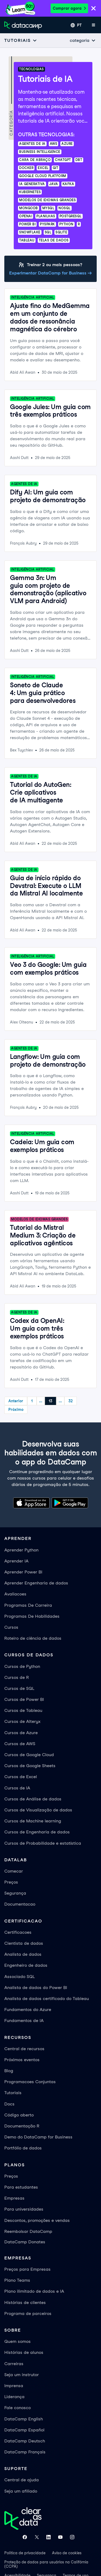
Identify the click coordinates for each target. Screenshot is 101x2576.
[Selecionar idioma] (76, 25)
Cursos (11, 1627)
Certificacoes (18, 1932)
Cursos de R (16, 1677)
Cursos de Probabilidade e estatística (42, 1843)
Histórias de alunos (23, 2352)
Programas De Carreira (28, 1605)
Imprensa (13, 2385)
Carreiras (13, 2363)
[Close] (93, 8)
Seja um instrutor (21, 2374)
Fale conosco (17, 2407)
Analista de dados (22, 1954)
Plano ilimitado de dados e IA (34, 2291)
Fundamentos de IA (24, 2020)
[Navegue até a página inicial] (23, 25)
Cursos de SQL (19, 1688)
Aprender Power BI (23, 1572)
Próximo (15, 1409)
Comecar (13, 1871)
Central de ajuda (21, 2479)
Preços (11, 1882)
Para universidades (23, 2209)
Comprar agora (69, 8)
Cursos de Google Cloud (29, 1754)
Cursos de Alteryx (22, 1721)
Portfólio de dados (23, 2148)
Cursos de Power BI (24, 1699)
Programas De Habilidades (32, 1616)
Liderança (14, 2396)
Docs (9, 2104)
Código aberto (19, 2115)
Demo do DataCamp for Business (38, 2137)
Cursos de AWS (19, 1743)
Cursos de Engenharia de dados (37, 1831)
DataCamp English (23, 2418)
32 (70, 1401)
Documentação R (21, 2126)
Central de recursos (24, 2048)
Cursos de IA (17, 1787)
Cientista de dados (23, 1943)
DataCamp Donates (24, 2241)
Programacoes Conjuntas (30, 2081)
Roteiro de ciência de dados (32, 1638)
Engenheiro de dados (25, 1965)
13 (50, 1401)
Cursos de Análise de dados (32, 1798)
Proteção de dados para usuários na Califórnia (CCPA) (46, 2564)
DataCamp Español (24, 2429)
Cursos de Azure (21, 1732)
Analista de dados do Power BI (35, 1987)
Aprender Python (21, 1550)
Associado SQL (19, 1976)
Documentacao (19, 1904)
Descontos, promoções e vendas (37, 2220)
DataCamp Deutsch (24, 2440)
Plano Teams (17, 2280)
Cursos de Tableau (23, 1710)
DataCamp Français (25, 2451)
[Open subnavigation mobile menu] (20, 40)
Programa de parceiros (27, 2313)
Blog (8, 2070)
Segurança (15, 1893)
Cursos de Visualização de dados (38, 1809)
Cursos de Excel (20, 1776)
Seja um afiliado (20, 2491)
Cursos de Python (22, 1666)
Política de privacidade (25, 2553)
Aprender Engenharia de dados (36, 1583)
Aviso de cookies (67, 2553)
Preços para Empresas (27, 2269)
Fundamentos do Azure (27, 2009)
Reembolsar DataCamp (28, 2231)
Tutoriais (13, 2092)
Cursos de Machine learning (32, 1820)
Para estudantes (21, 2187)
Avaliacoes (15, 1594)
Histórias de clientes (25, 2302)
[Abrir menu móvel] (93, 25)
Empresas (14, 2198)
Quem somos (17, 2341)
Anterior (15, 1401)
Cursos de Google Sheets (29, 1765)
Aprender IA (16, 1561)
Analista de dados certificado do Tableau (46, 1998)
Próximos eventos (22, 2059)
